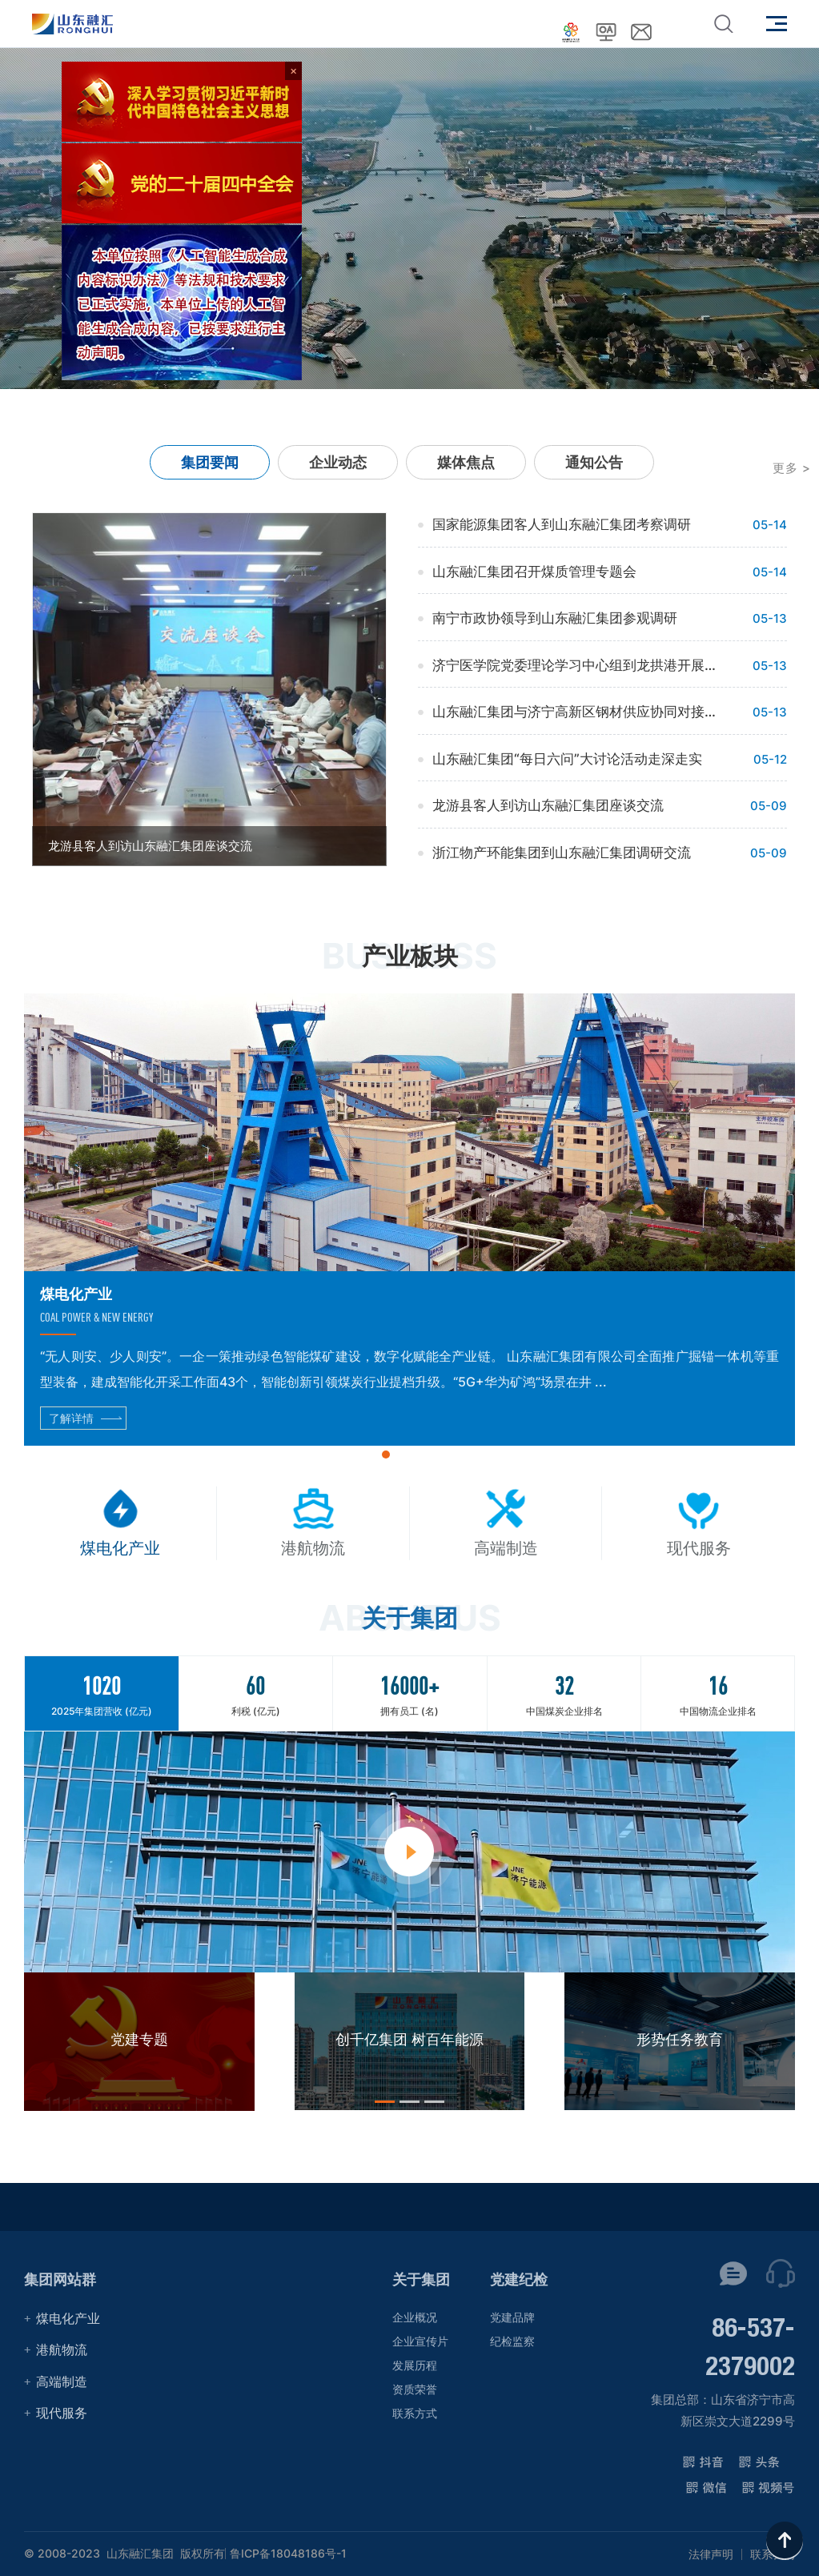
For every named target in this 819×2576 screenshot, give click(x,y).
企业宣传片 (420, 2341)
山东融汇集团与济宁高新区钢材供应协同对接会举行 (578, 712)
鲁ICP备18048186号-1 (288, 2553)
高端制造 (61, 2381)
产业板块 (410, 955)
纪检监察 (512, 2341)
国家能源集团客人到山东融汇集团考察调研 (561, 524)
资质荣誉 (414, 2389)
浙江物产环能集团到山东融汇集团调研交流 (561, 853)
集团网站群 (60, 2279)
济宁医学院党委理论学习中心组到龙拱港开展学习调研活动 (578, 665)
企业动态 (338, 462)
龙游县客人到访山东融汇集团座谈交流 (548, 805)
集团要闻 (210, 462)
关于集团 (421, 2279)
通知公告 (594, 462)
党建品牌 (512, 2317)
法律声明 (711, 2554)
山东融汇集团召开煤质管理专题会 (534, 572)
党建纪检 (519, 2279)
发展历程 (414, 2365)
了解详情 (71, 1418)
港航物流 (61, 2349)
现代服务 (61, 2413)
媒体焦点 (466, 462)
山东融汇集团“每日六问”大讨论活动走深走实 (567, 759)
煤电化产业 (68, 2318)
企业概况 (414, 2317)
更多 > (792, 467)
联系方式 (414, 2413)
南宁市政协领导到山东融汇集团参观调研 (554, 618)
